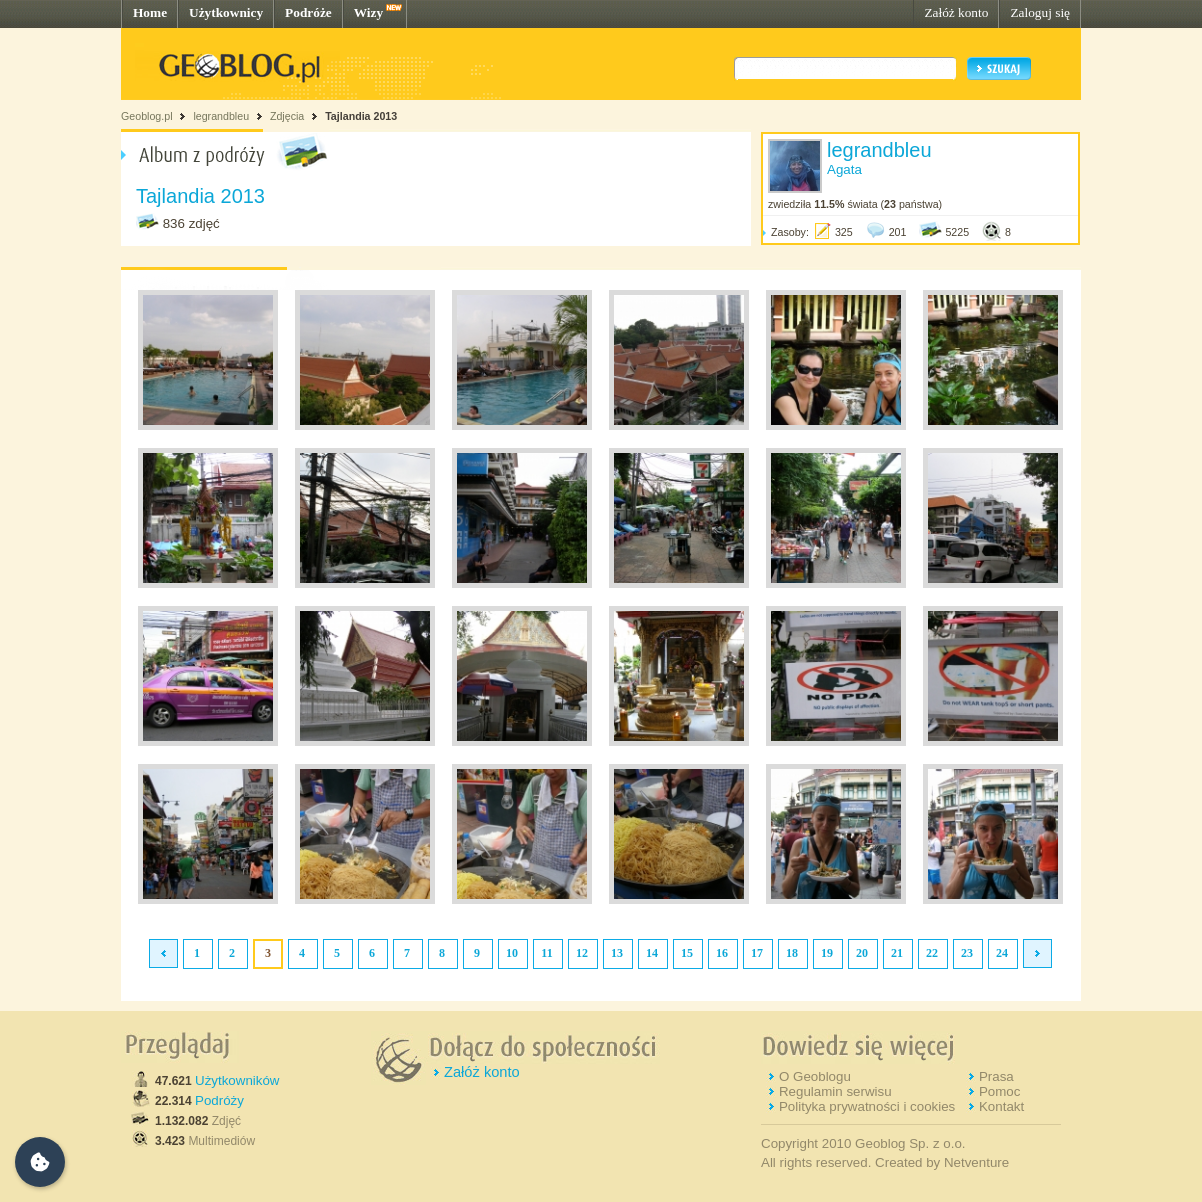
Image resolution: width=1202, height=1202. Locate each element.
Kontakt (1001, 1106)
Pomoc (999, 1091)
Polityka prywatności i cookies (867, 1106)
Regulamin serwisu (835, 1091)
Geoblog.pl (147, 116)
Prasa (996, 1076)
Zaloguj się (1040, 12)
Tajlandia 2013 (361, 116)
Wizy (368, 12)
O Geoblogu (815, 1076)
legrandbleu (221, 116)
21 (897, 953)
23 (967, 953)
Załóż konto (956, 12)
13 (617, 953)
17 (757, 953)
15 (687, 953)
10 (512, 953)
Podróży (219, 1100)
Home (150, 12)
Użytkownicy (226, 12)
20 (862, 953)
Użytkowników (237, 1080)
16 (722, 953)
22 (932, 953)
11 (546, 953)
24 (1002, 953)
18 (792, 953)
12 (582, 953)
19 (827, 953)
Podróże (308, 12)
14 (652, 953)
